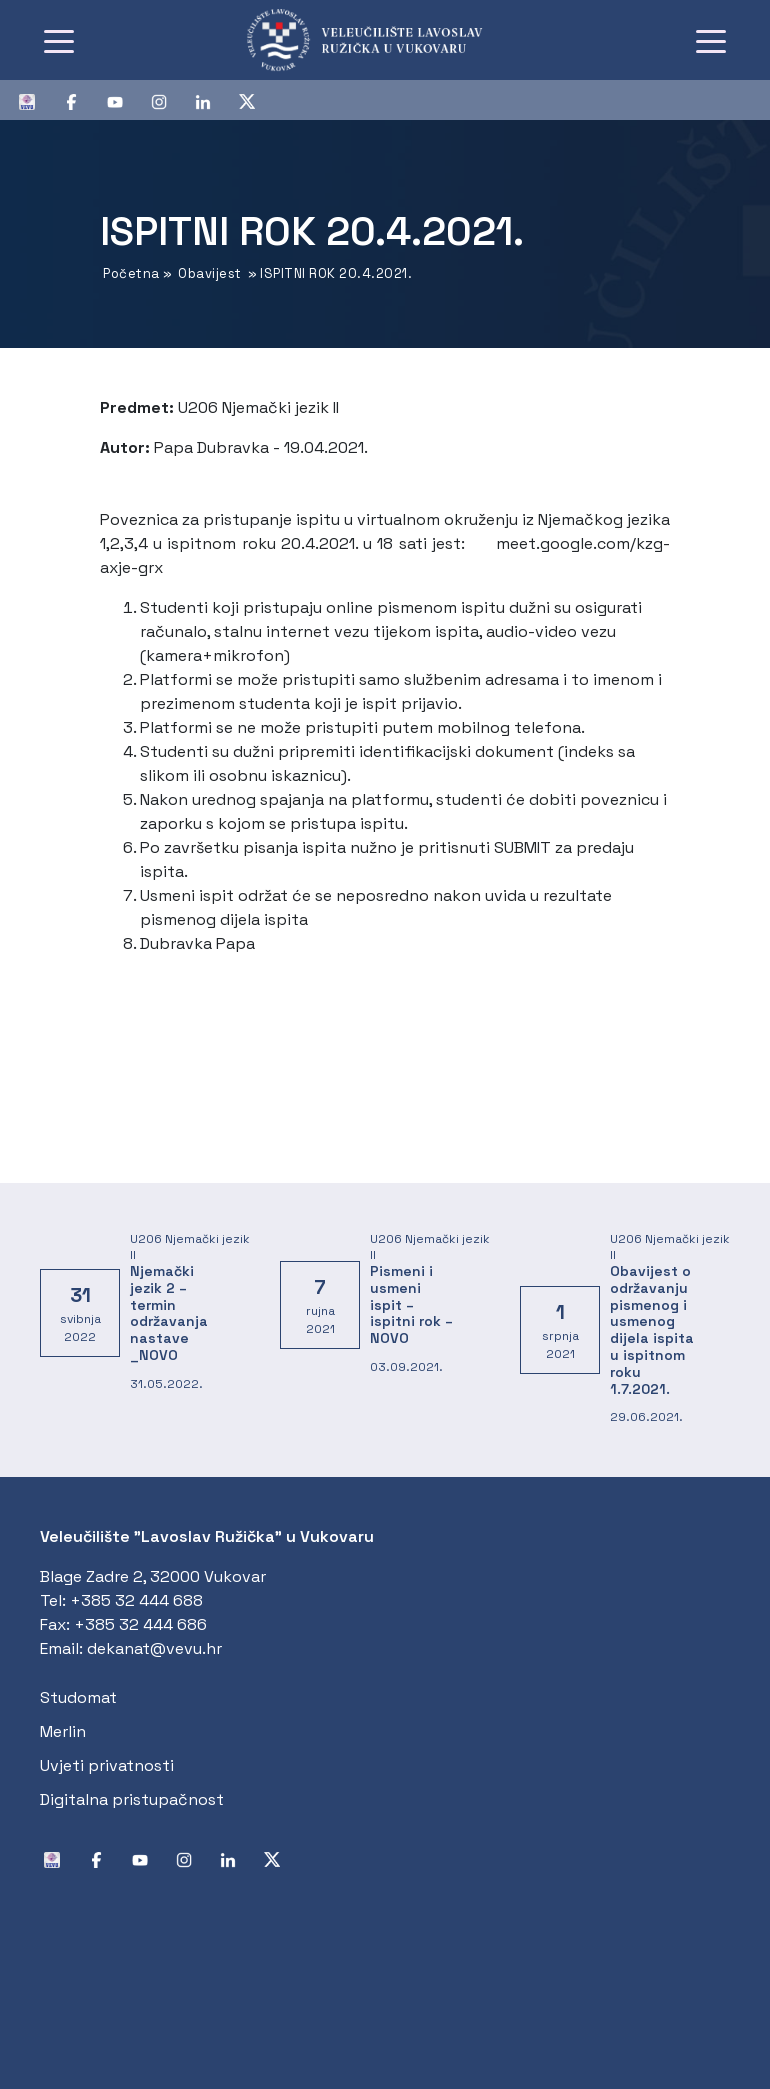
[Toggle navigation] (59, 40)
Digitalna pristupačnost (132, 1799)
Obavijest (210, 273)
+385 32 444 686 (140, 1624)
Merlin (63, 1731)
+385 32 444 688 (136, 1600)
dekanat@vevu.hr (154, 1648)
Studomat (78, 1697)
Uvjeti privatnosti (107, 1765)
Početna (131, 273)
